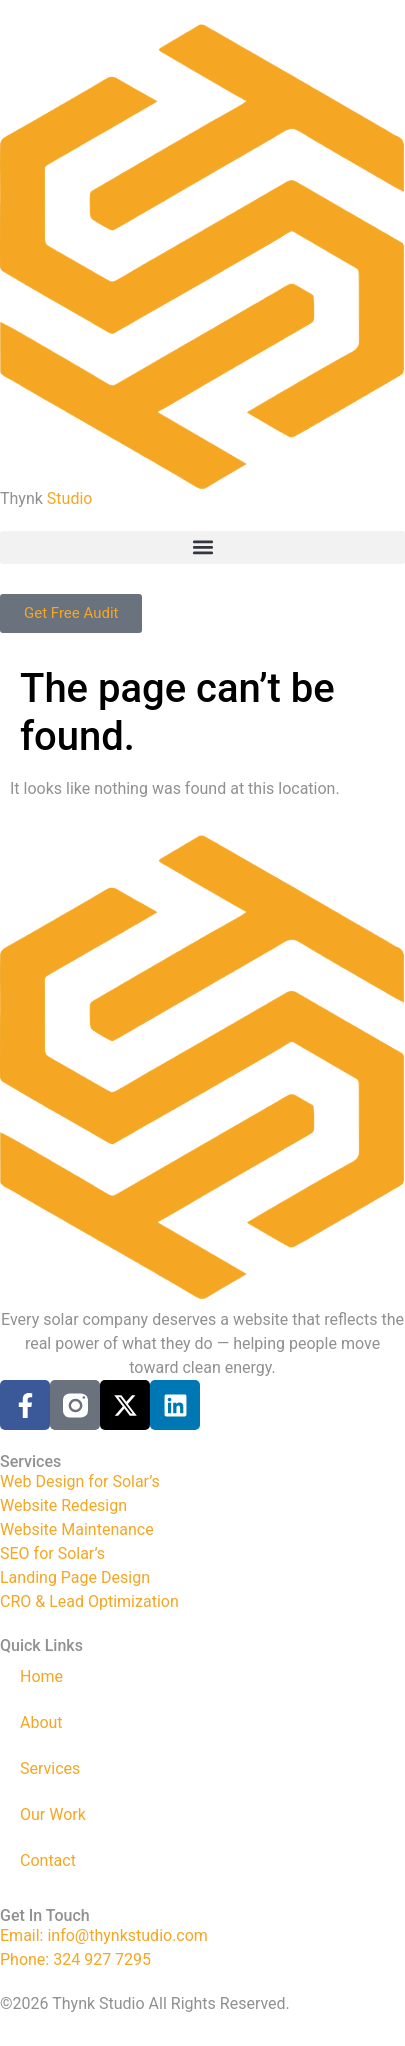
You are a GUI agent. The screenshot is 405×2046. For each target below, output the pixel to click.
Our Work (53, 1814)
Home (41, 1676)
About (41, 1722)
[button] (202, 547)
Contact (48, 1860)
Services (50, 1768)
